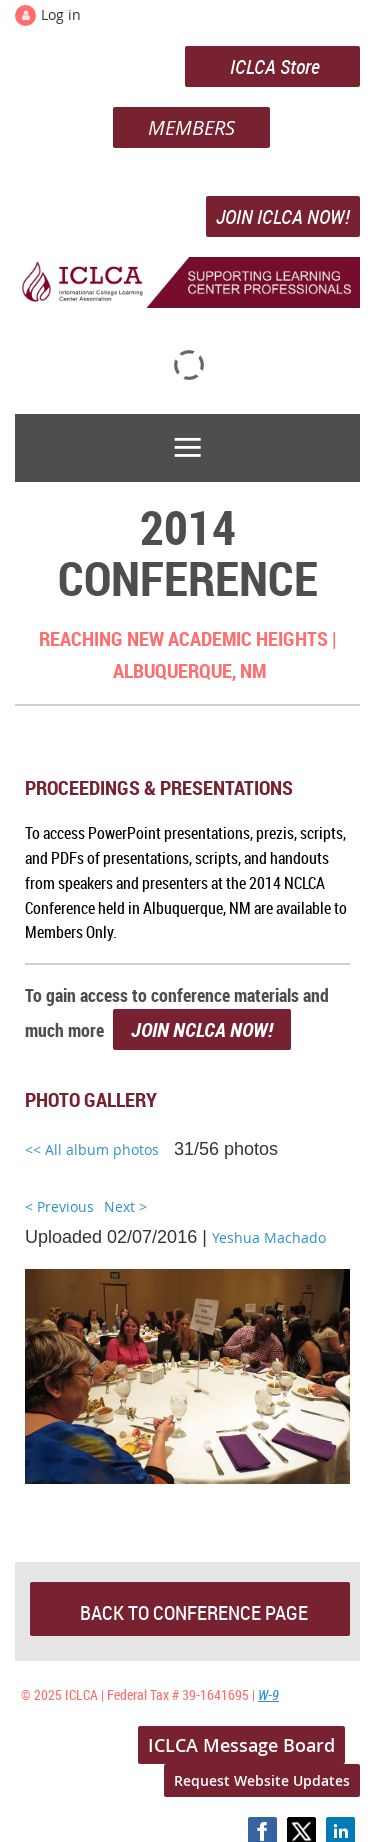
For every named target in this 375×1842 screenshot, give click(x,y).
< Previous (59, 1206)
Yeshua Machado (269, 1237)
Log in (61, 14)
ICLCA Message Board (241, 1745)
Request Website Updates (262, 1780)
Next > (125, 1206)
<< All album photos (92, 1149)
